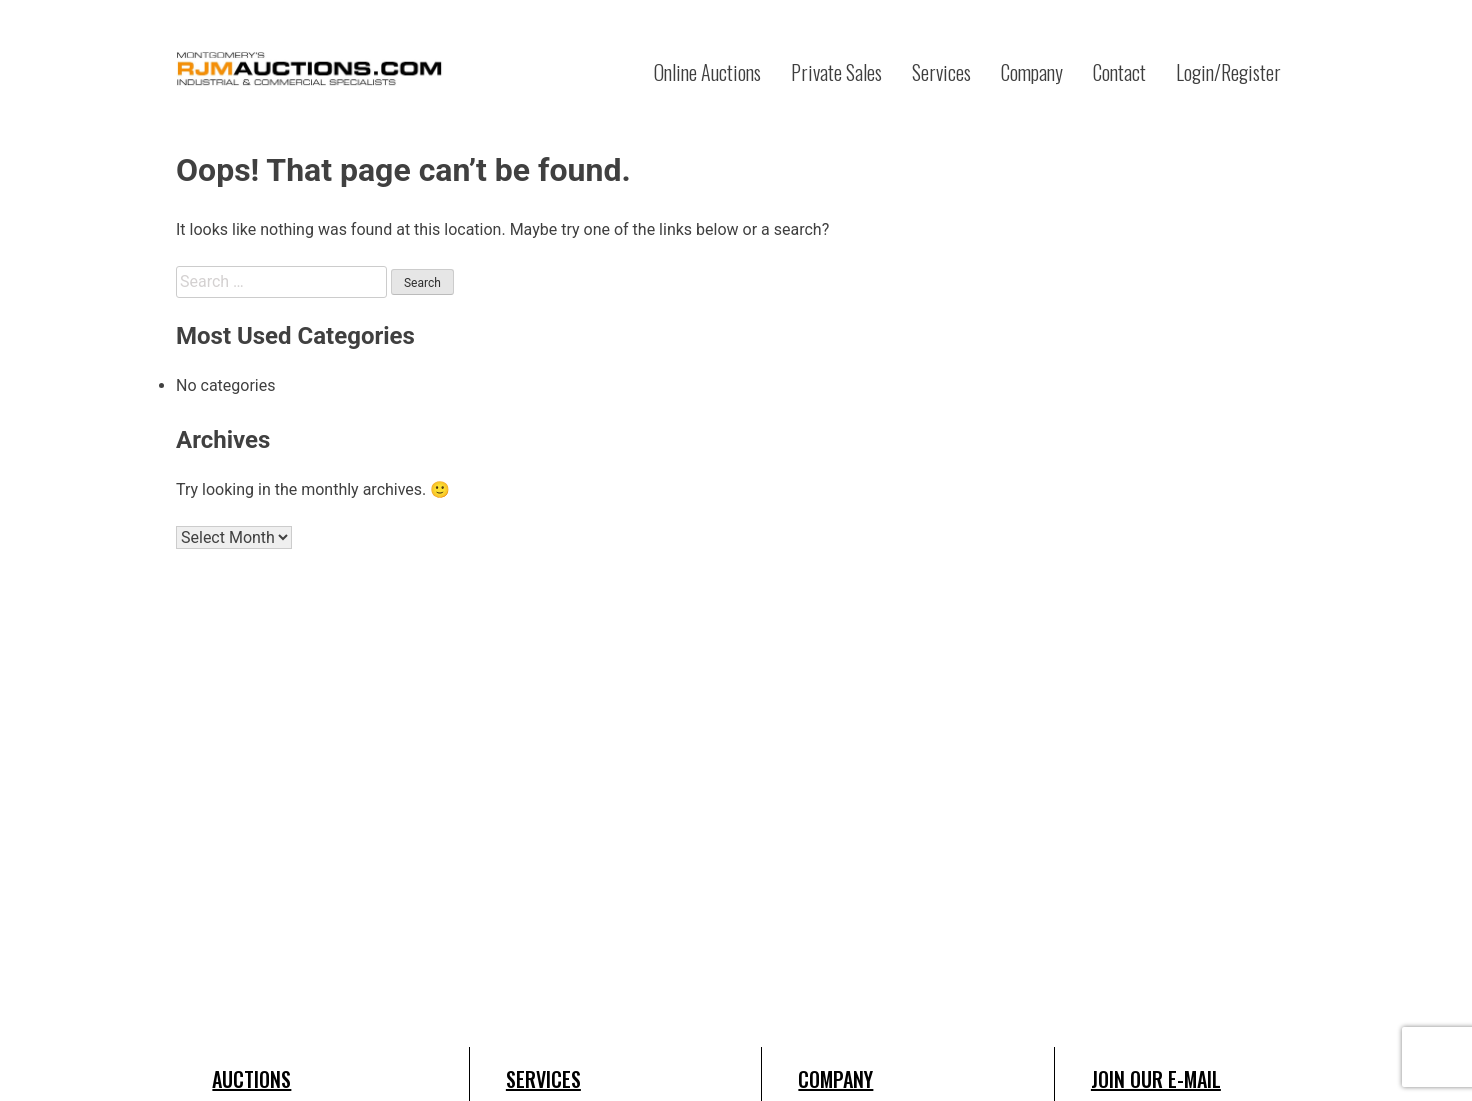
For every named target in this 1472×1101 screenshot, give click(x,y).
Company (1032, 72)
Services (941, 72)
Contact (1119, 72)
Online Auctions (707, 72)
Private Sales (836, 72)
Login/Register (1228, 72)
